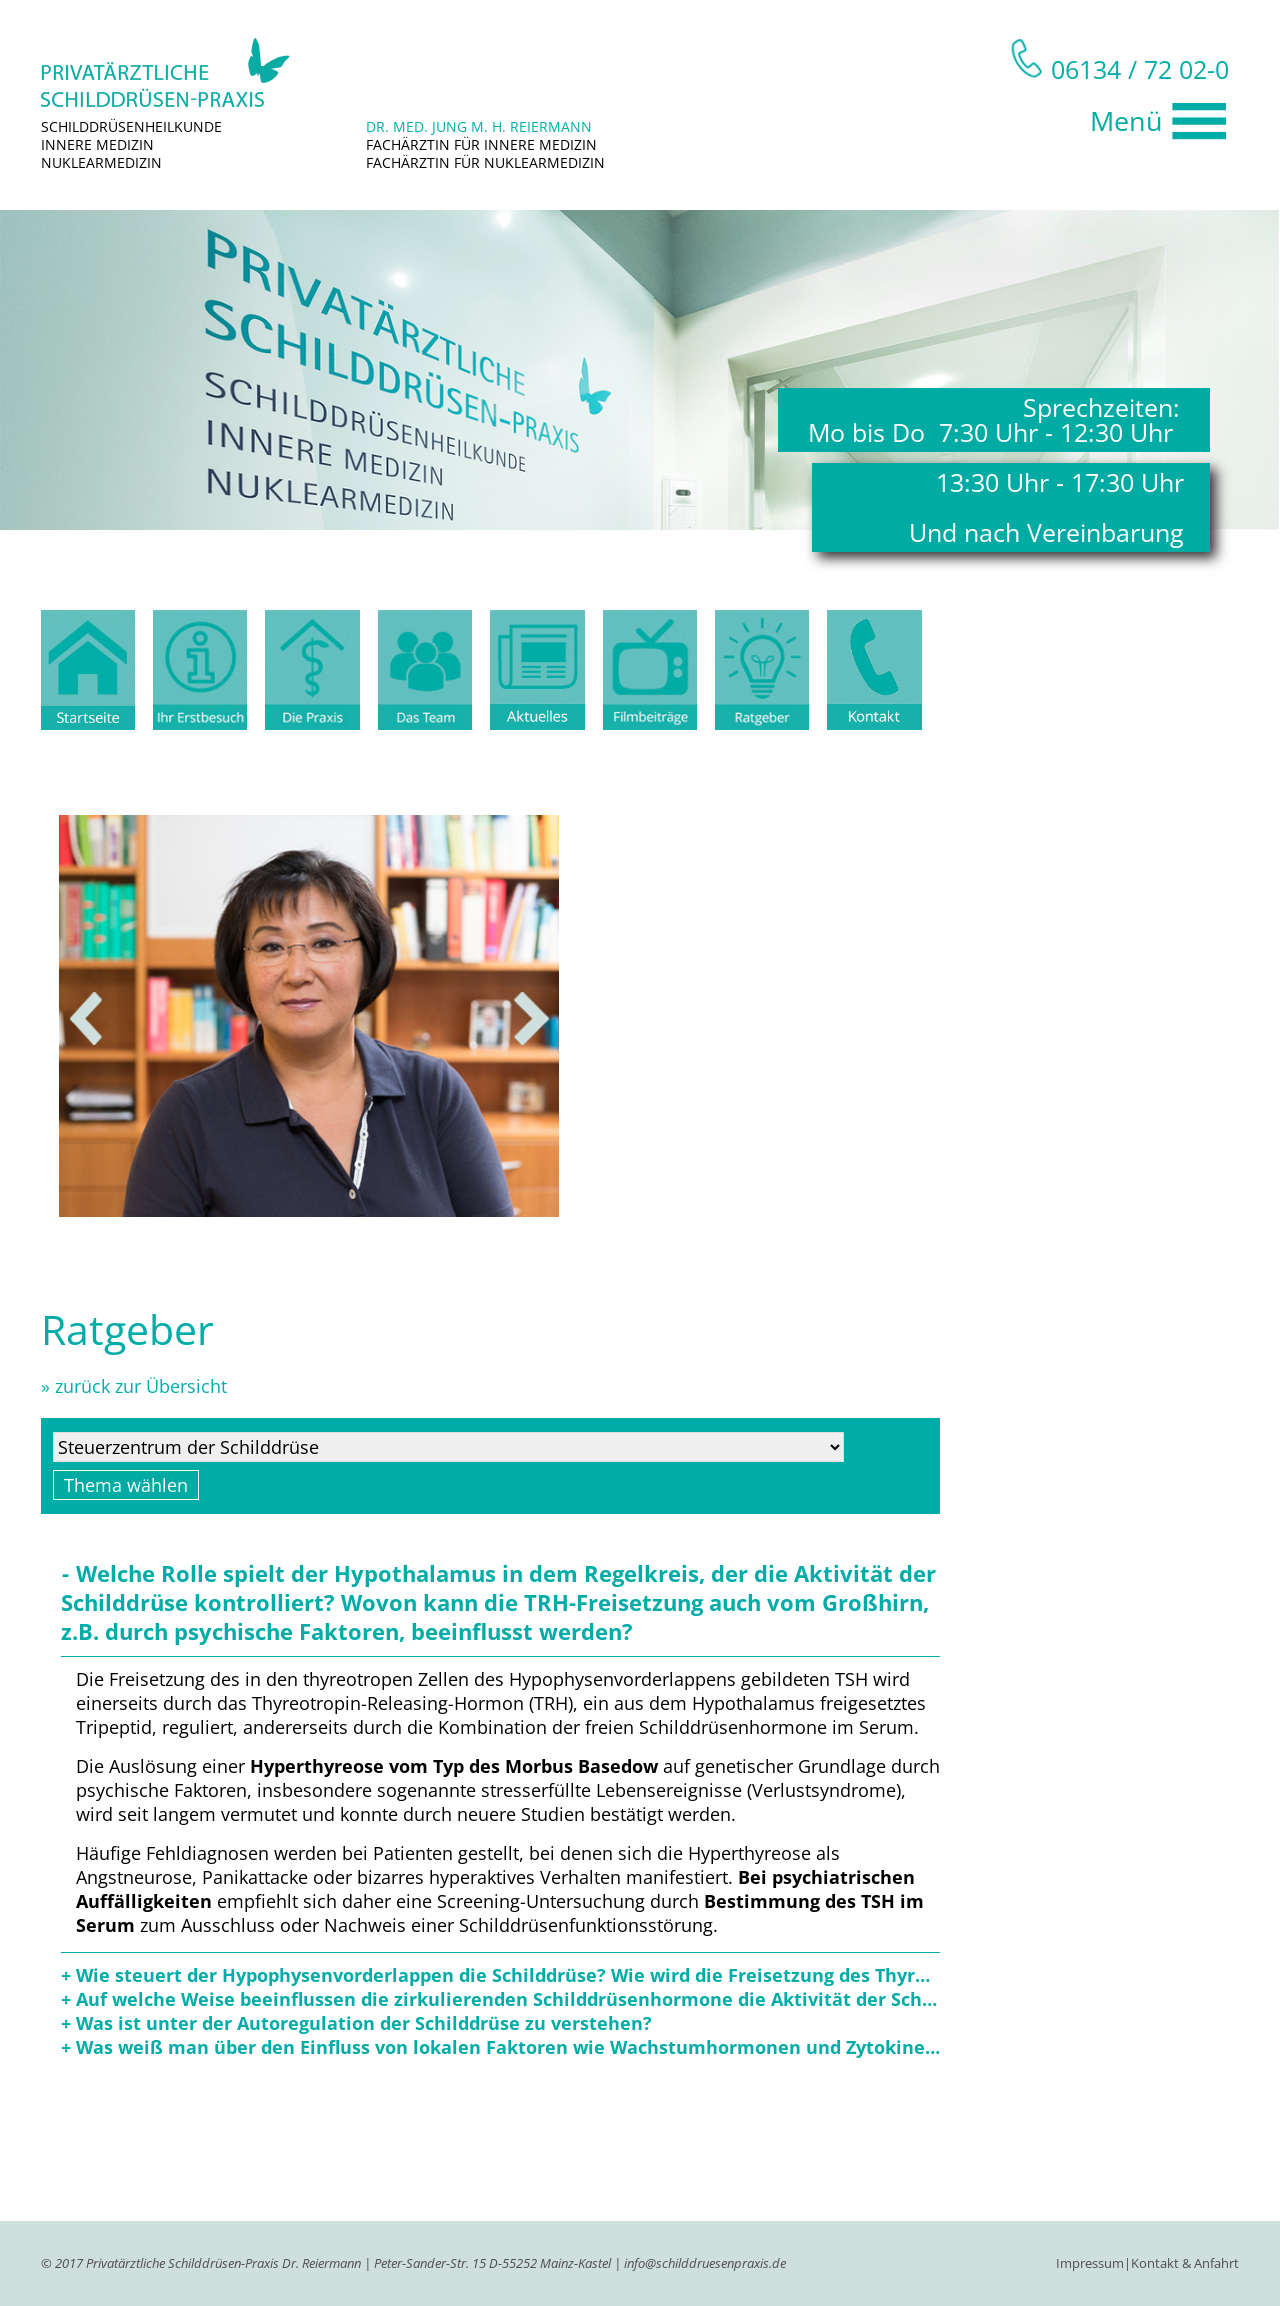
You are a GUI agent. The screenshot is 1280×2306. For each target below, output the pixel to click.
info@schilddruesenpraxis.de (705, 2263)
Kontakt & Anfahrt (1185, 2263)
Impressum (1090, 2263)
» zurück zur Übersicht (134, 1386)
